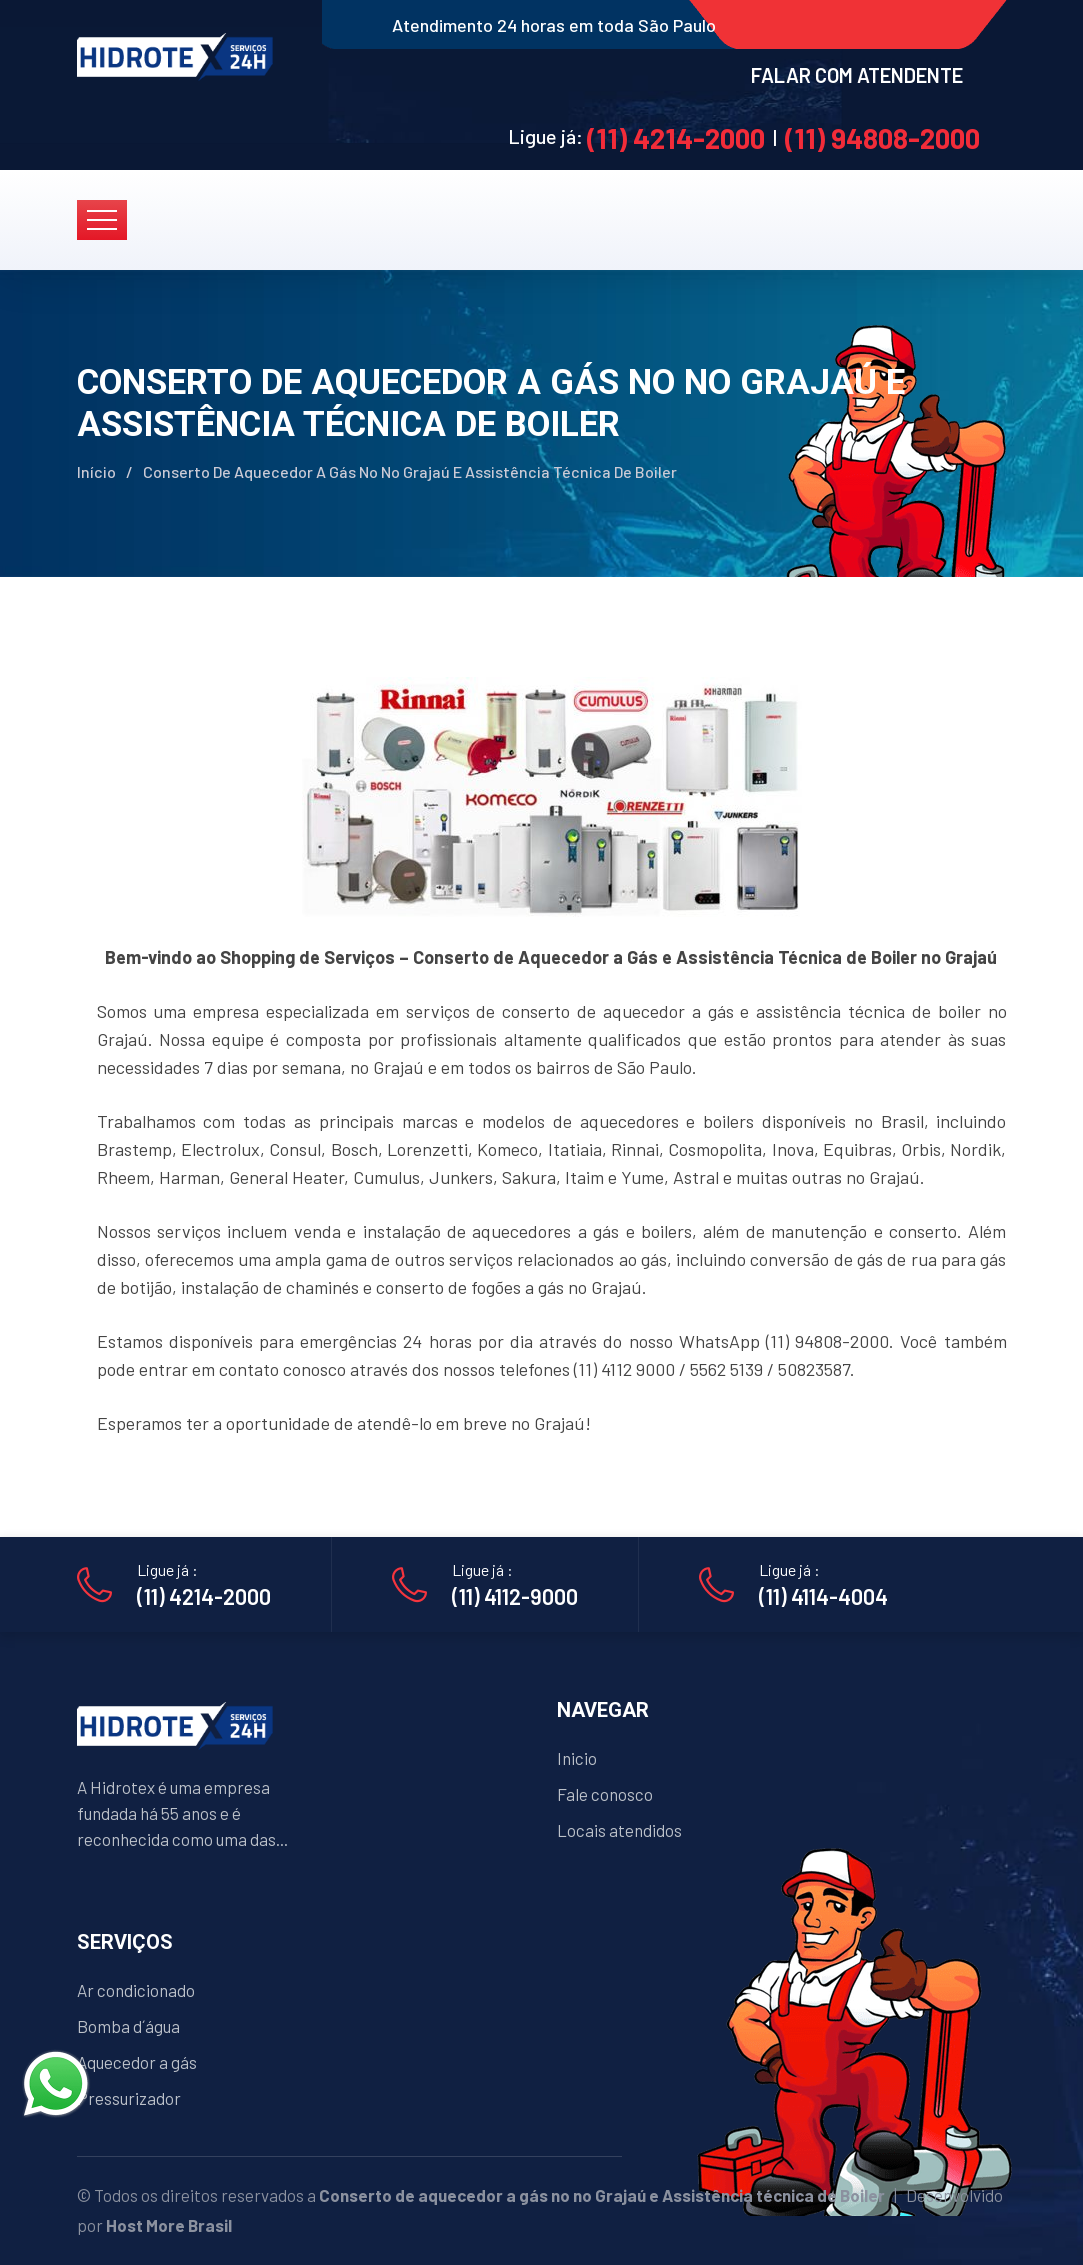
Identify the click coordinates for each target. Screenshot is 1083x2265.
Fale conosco (605, 1794)
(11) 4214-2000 (676, 138)
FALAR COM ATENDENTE (857, 75)
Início (96, 471)
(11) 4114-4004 (823, 1596)
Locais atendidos (619, 1830)
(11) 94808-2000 (882, 138)
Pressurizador (129, 2098)
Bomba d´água (128, 2026)
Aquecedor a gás (137, 2062)
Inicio (577, 1758)
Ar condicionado (136, 1990)
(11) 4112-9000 (515, 1596)
